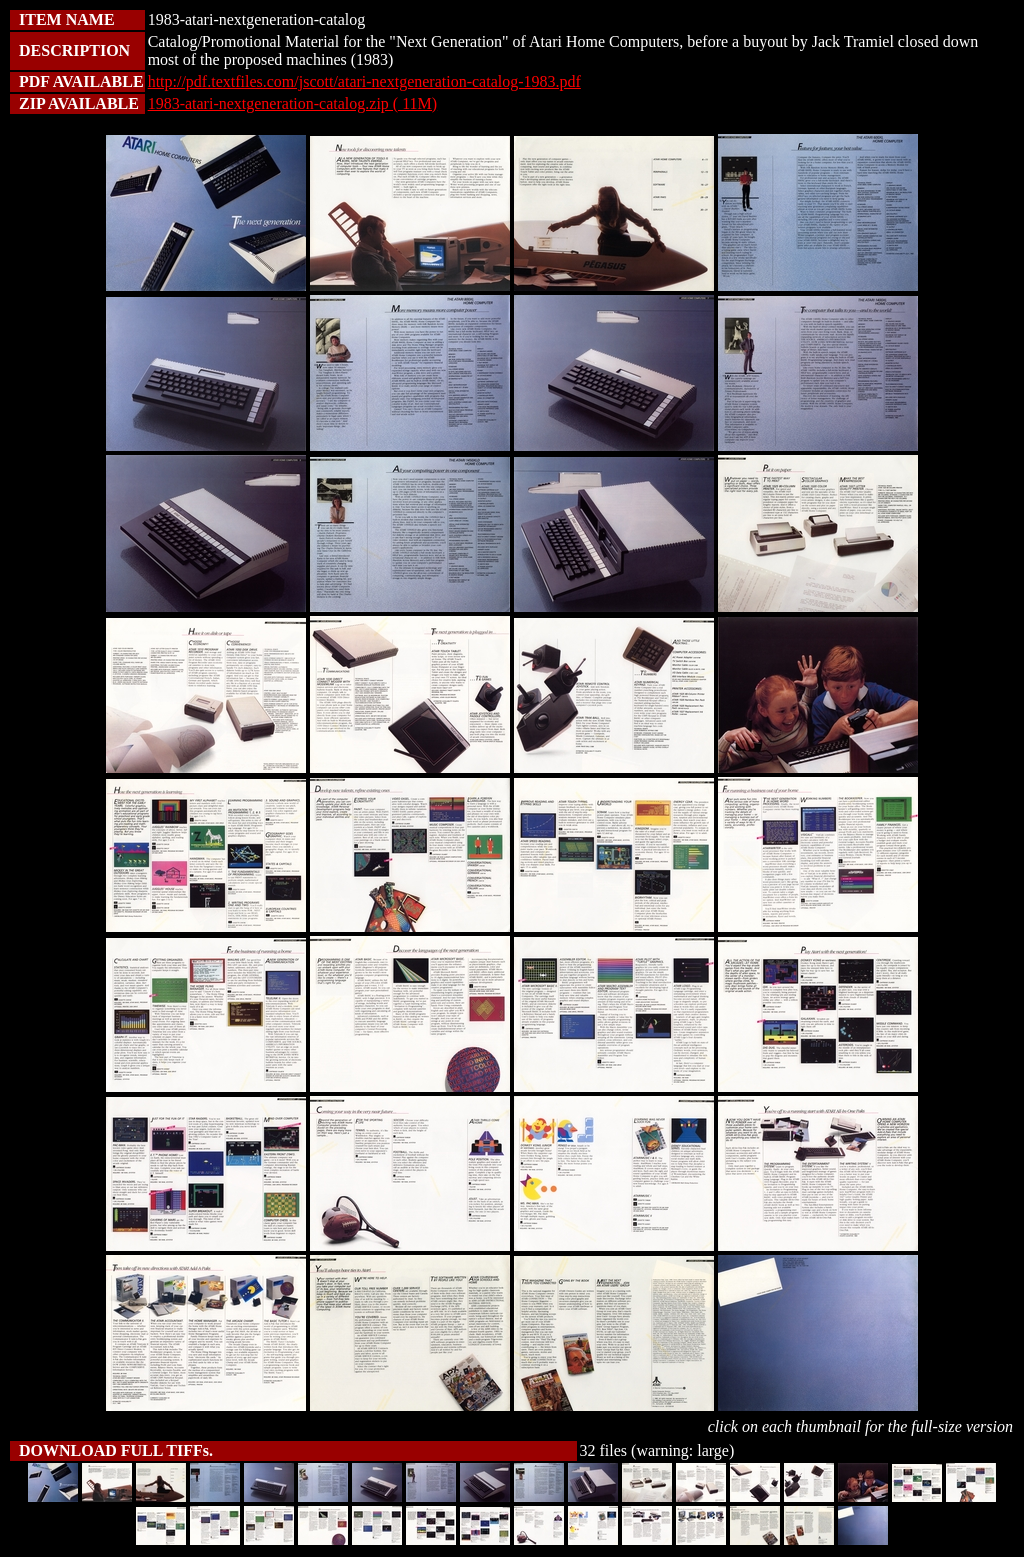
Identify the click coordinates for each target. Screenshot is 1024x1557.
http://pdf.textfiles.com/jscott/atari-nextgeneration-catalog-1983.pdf (364, 81)
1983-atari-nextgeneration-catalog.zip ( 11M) (293, 103)
